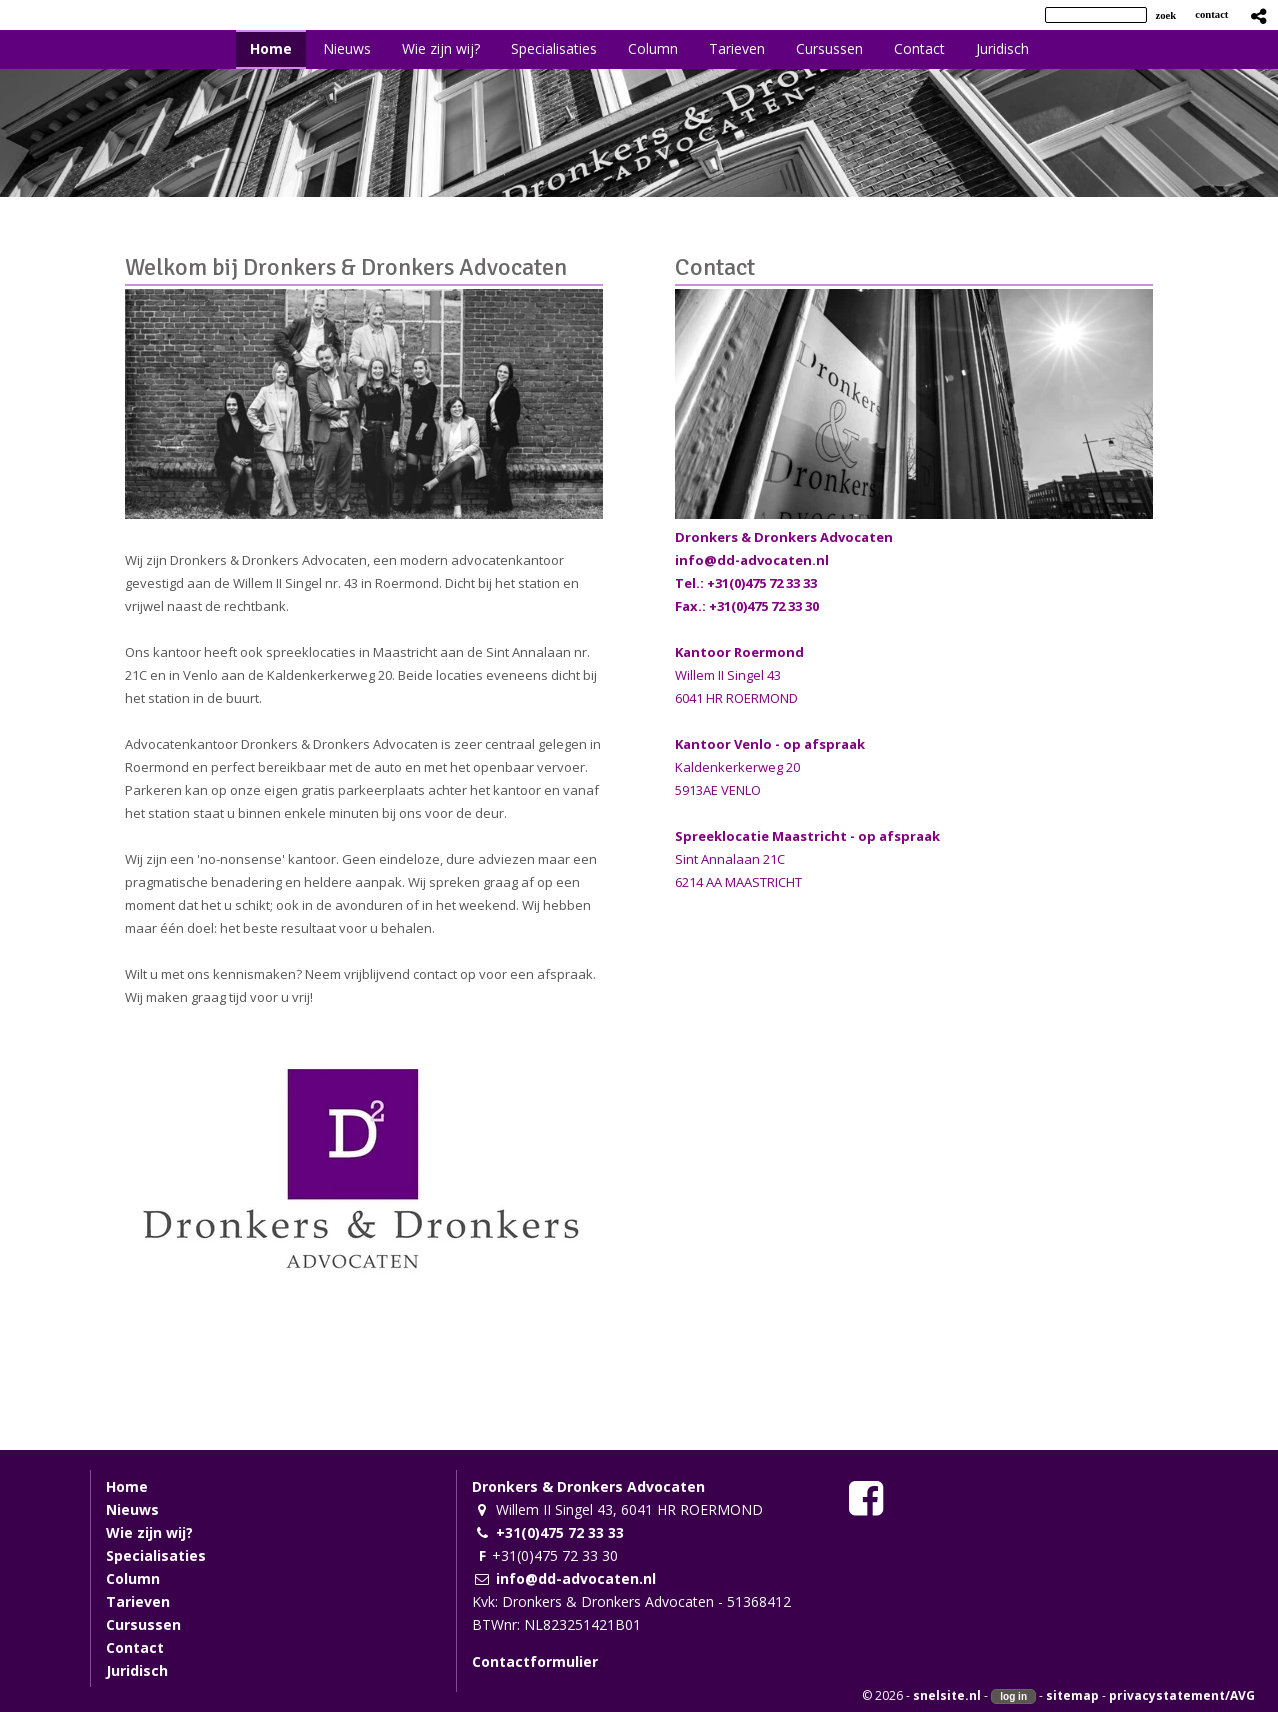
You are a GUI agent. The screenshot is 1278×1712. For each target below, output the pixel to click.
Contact (715, 267)
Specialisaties (156, 1555)
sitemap (1072, 1695)
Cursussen (143, 1624)
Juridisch (137, 1670)
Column (133, 1578)
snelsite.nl (947, 1695)
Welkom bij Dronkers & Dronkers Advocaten (346, 267)
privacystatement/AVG (1182, 1695)
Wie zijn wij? (149, 1532)
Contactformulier (535, 1661)
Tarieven (138, 1601)
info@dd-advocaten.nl (752, 560)
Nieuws (132, 1509)
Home (127, 1486)
